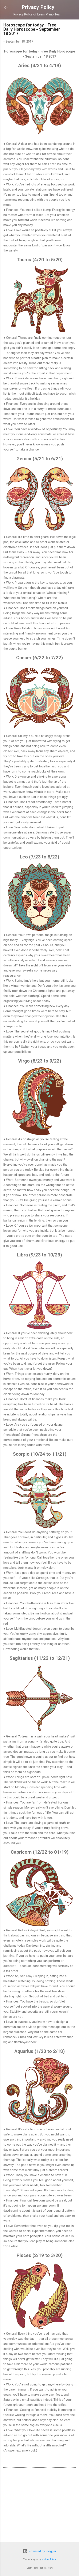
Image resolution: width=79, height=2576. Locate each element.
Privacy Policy (38, 7)
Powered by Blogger (39, 2551)
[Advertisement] (39, 2505)
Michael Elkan (49, 2559)
